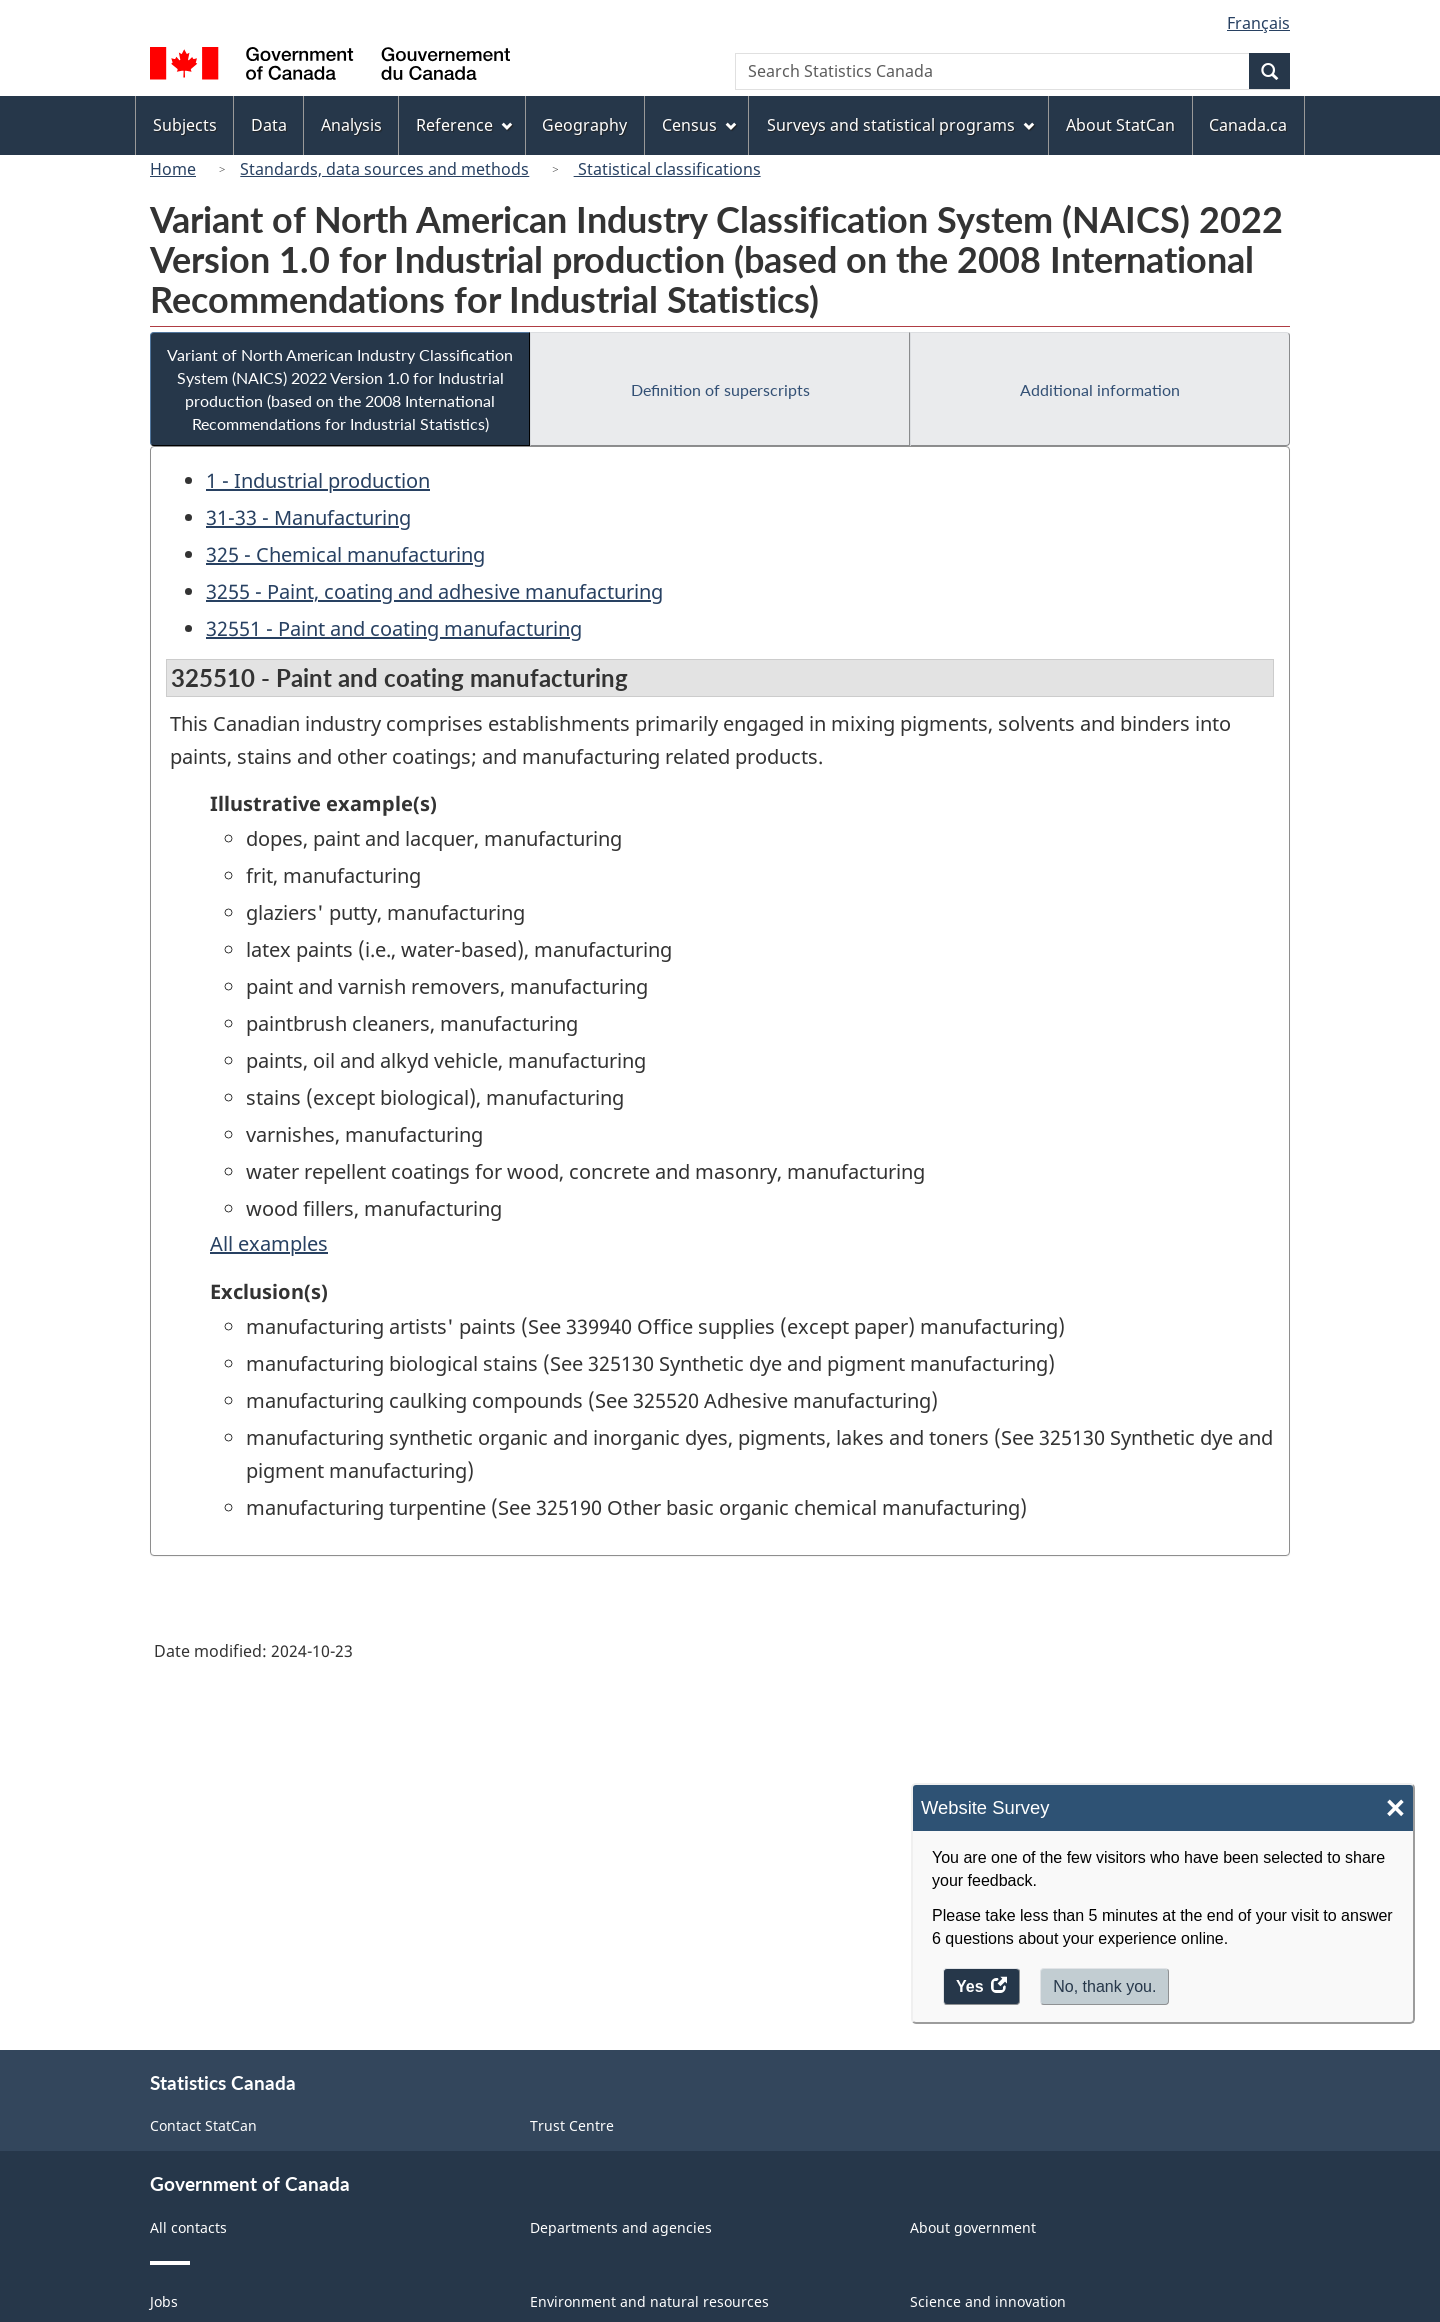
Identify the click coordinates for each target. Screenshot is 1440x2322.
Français (1258, 23)
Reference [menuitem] (464, 125)
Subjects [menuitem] (185, 125)
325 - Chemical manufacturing (345, 554)
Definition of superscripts (720, 389)
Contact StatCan (203, 2125)
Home (173, 169)
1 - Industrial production (318, 480)
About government (973, 2227)
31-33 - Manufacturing (308, 517)
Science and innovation (988, 2301)
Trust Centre (572, 2125)
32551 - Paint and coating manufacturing (394, 628)
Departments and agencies (621, 2227)
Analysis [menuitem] (351, 125)
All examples (269, 1243)
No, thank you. (1104, 1986)
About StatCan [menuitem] (1120, 125)
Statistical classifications (667, 169)
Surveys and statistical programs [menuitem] (900, 125)
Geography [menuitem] (584, 125)
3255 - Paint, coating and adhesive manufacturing (434, 591)
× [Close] (1395, 1808)
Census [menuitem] (699, 125)
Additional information (1100, 389)
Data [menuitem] (269, 125)
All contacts (188, 2227)
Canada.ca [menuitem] (1248, 125)
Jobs (164, 2301)
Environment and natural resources (649, 2301)
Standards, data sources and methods (384, 169)
